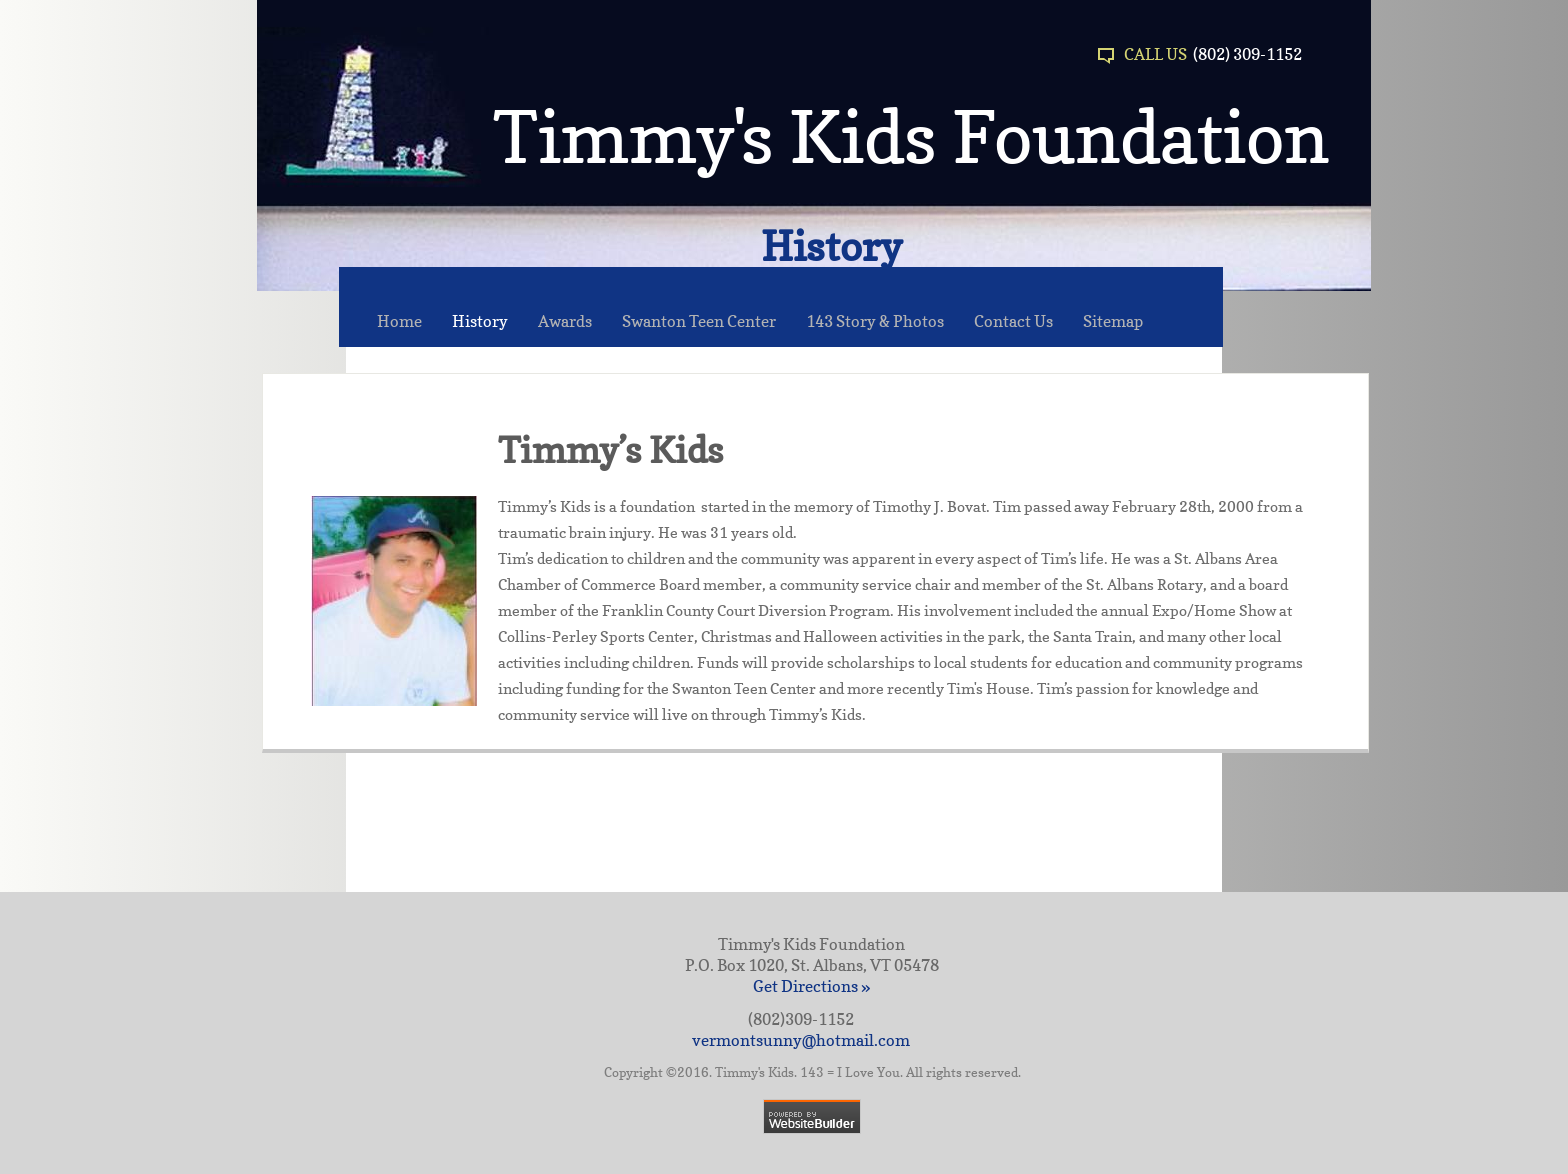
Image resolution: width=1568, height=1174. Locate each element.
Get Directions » (811, 986)
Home (399, 321)
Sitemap (1113, 321)
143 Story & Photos (875, 321)
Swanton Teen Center (699, 321)
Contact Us (1013, 321)
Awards (565, 321)
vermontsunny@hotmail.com (801, 1040)
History (480, 321)
